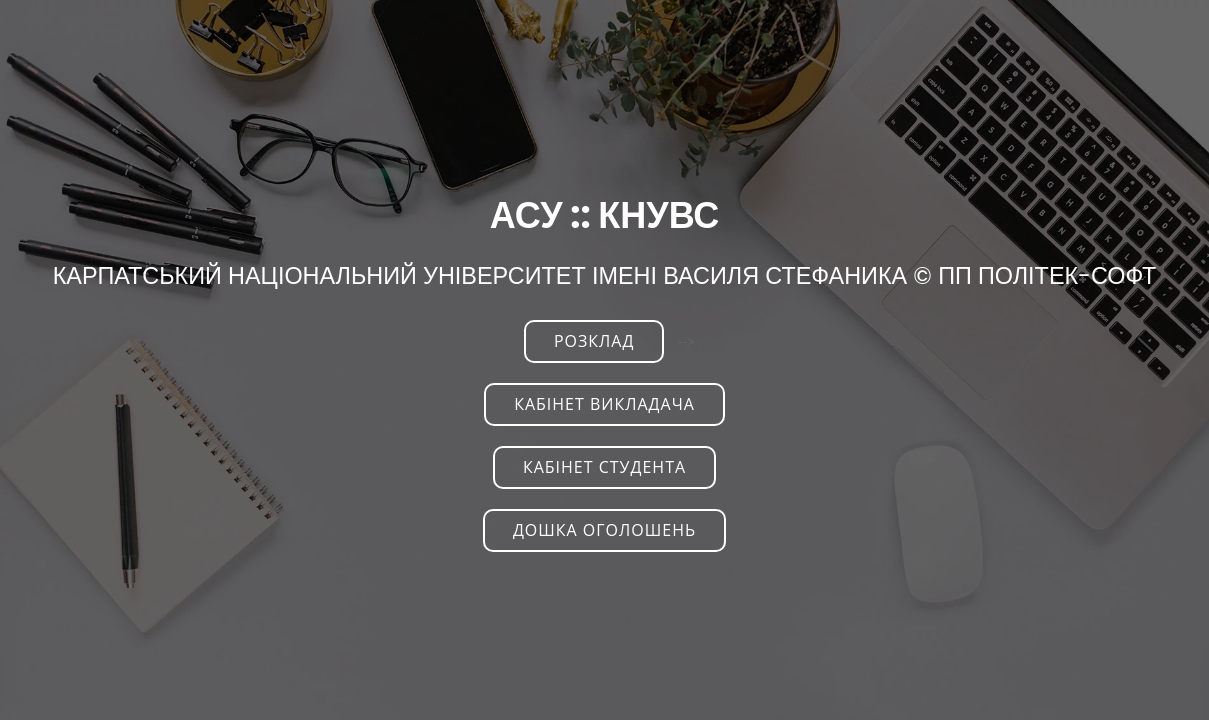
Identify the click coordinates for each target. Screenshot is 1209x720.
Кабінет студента (604, 467)
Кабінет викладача (604, 404)
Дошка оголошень (604, 530)
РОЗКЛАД (594, 341)
